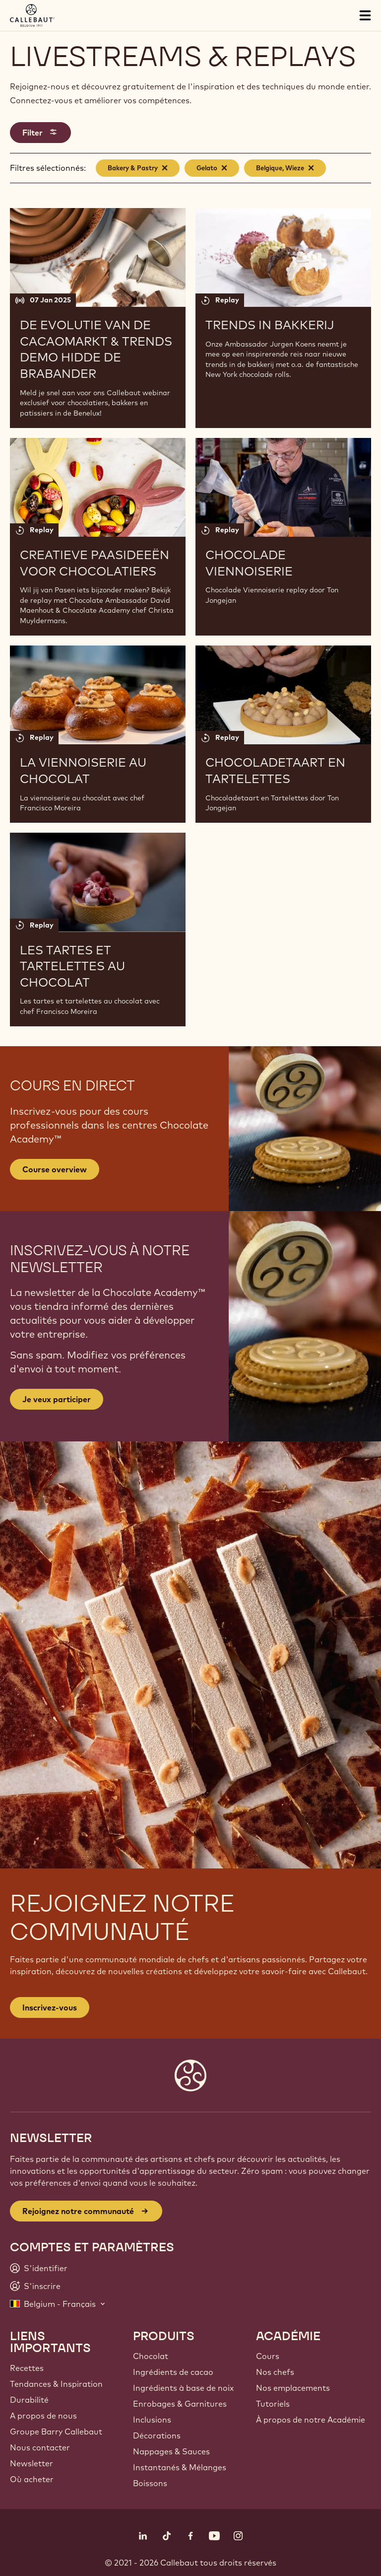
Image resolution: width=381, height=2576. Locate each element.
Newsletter (31, 2463)
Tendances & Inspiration (56, 2384)
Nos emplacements (293, 2388)
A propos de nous (43, 2416)
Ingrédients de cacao (173, 2372)
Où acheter (32, 2479)
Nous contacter (40, 2447)
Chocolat (150, 2356)
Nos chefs (275, 2372)
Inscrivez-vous (49, 2007)
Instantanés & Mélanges (179, 2467)
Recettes (27, 2368)
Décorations (157, 2435)
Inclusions (152, 2420)
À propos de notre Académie (310, 2420)
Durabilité (29, 2400)
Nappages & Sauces (171, 2451)
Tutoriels (273, 2404)
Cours (267, 2356)
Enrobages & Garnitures (180, 2404)
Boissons (150, 2483)
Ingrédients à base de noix (183, 2388)
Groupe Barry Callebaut (56, 2431)
